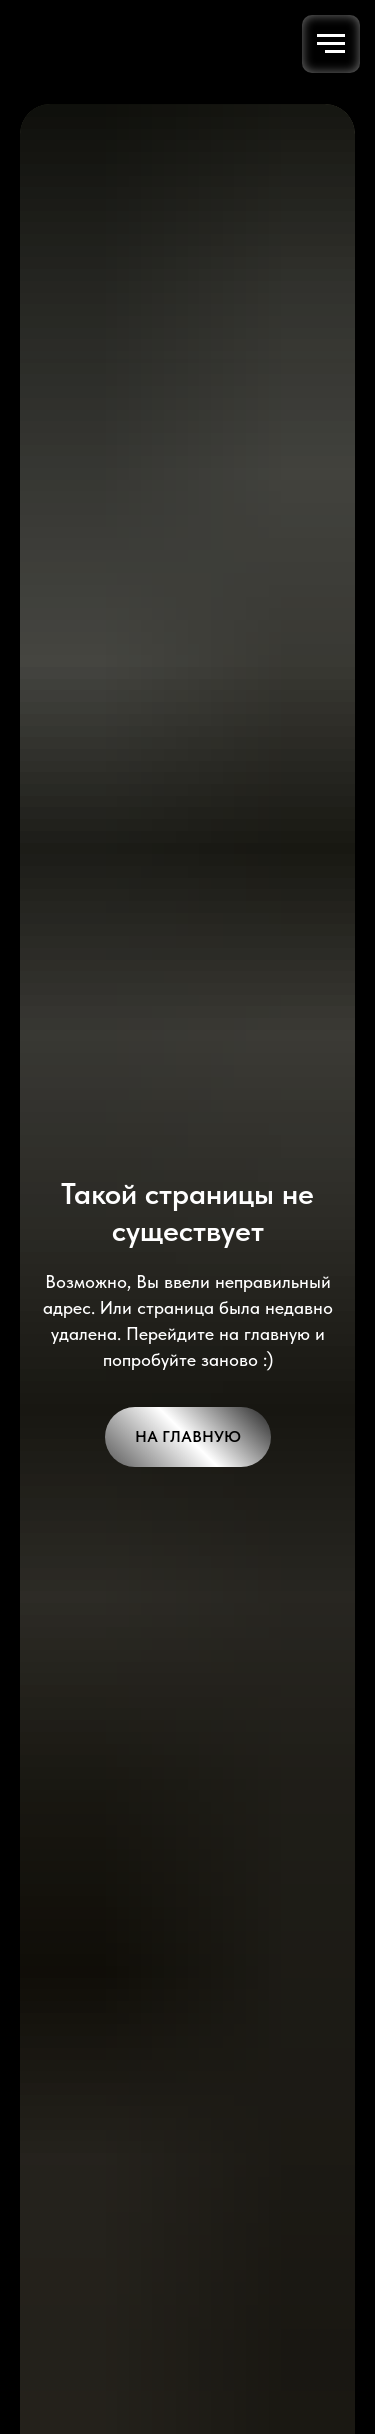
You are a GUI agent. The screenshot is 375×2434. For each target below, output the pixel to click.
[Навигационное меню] (331, 44)
